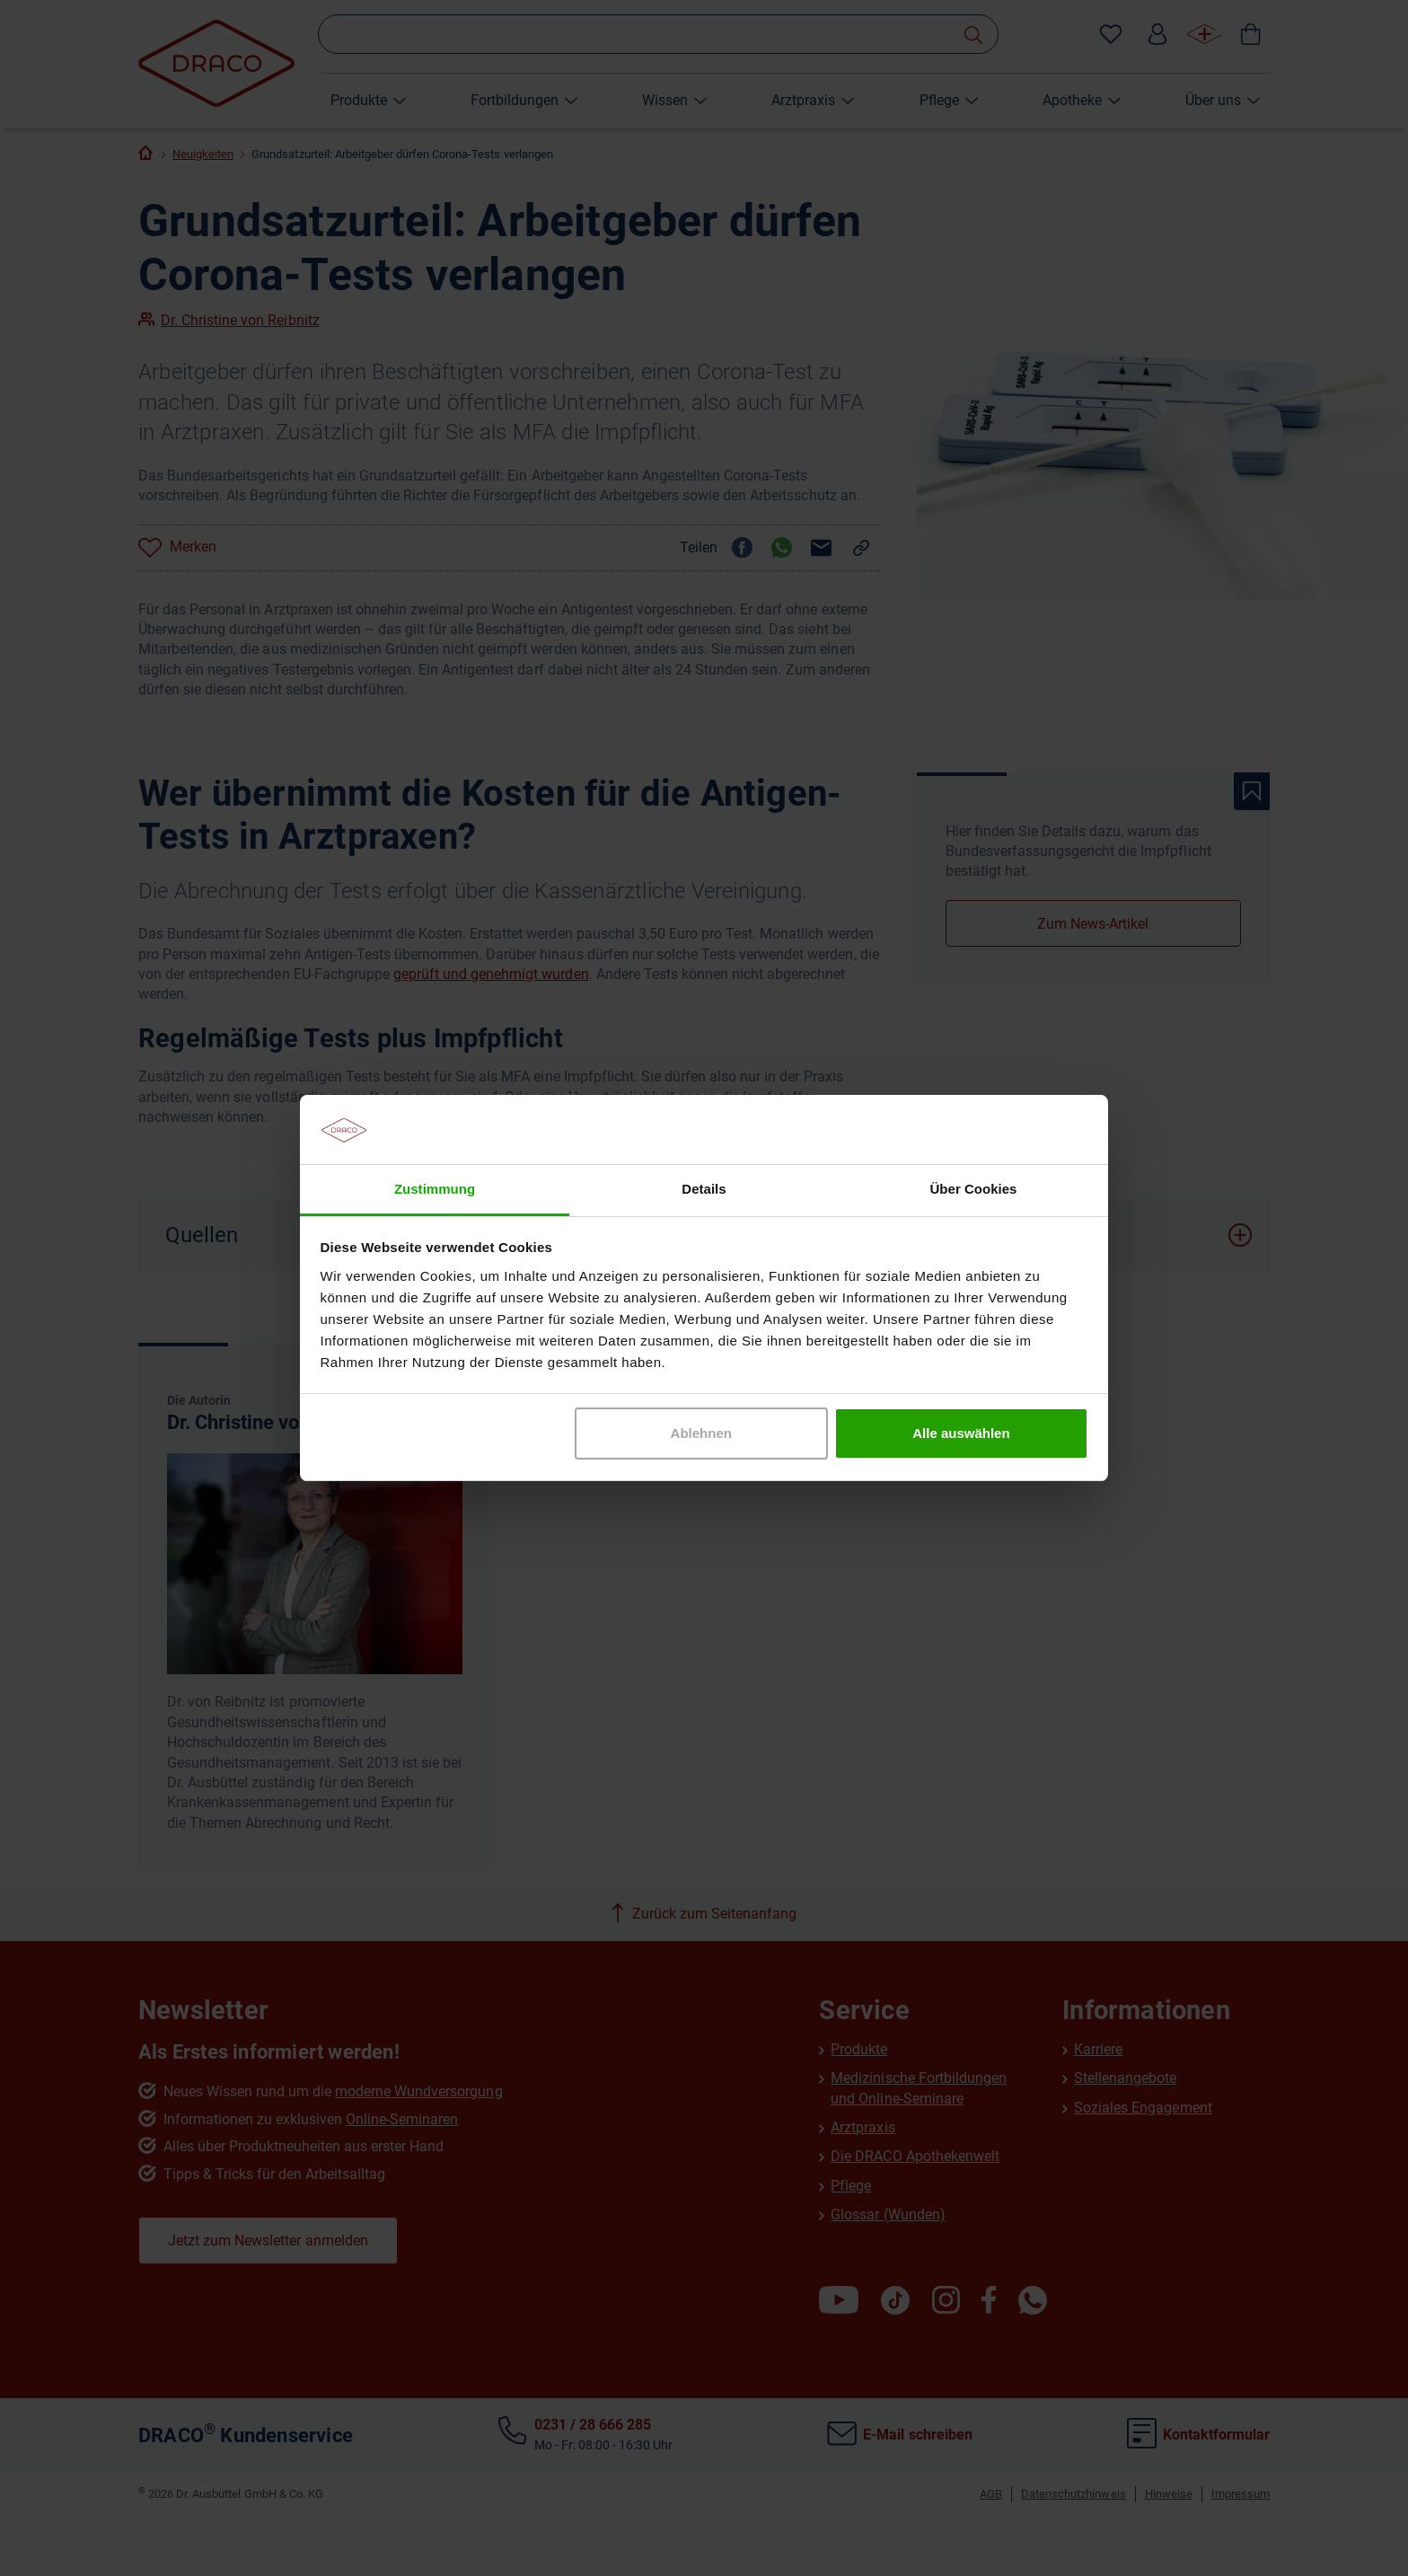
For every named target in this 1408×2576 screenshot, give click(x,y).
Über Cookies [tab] (973, 1188)
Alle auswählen (960, 1433)
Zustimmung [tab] (434, 1188)
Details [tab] (704, 1188)
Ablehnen (701, 1433)
